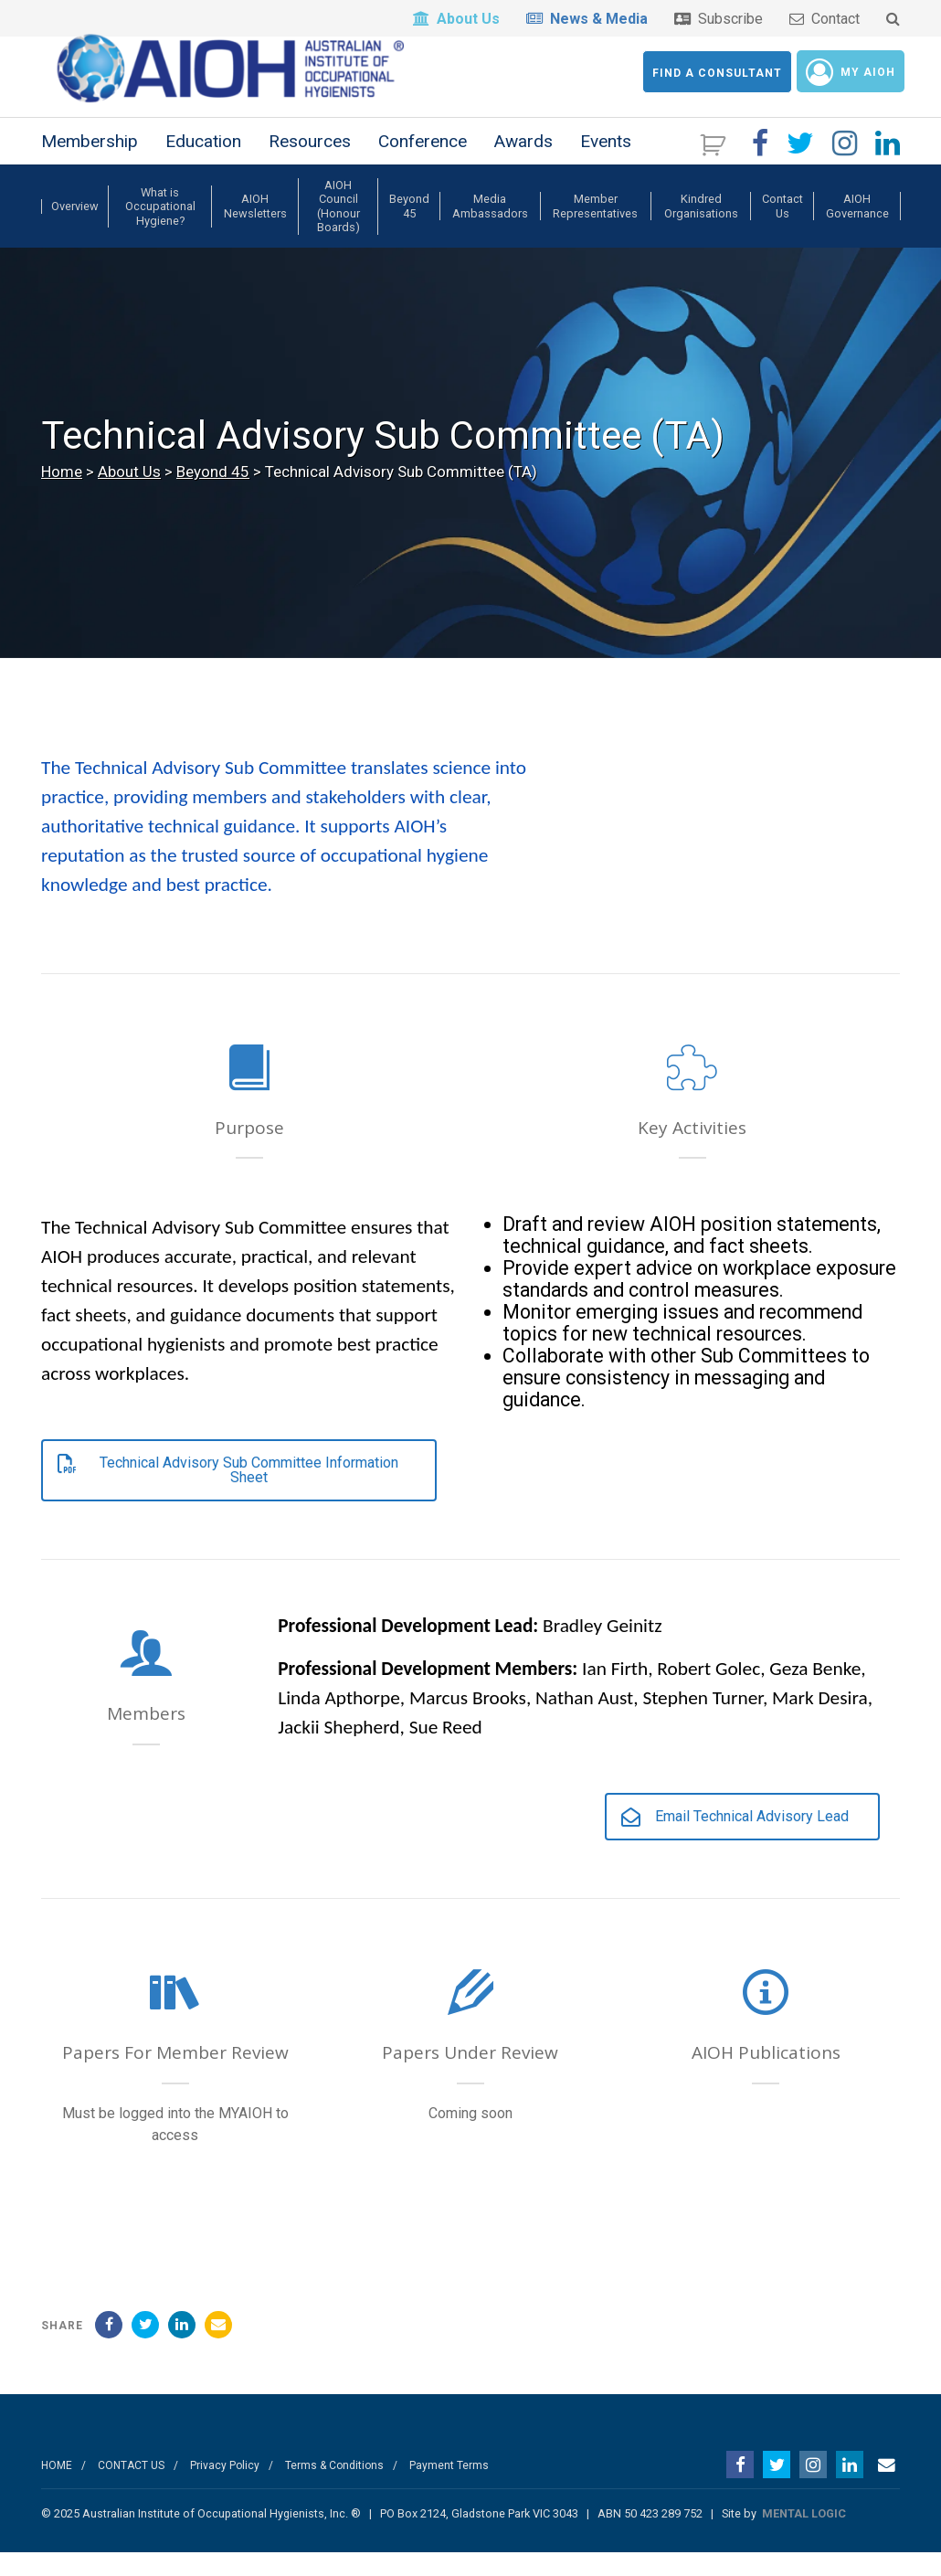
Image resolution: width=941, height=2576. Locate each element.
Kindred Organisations (701, 228)
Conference (422, 164)
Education (203, 164)
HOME (56, 2488)
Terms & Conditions (334, 2488)
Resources (310, 164)
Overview (75, 229)
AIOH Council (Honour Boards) (338, 229)
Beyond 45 (409, 228)
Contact (824, 18)
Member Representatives (595, 228)
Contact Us (782, 228)
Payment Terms (449, 2488)
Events (605, 164)
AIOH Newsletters (255, 228)
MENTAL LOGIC (804, 2536)
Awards (523, 164)
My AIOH (850, 72)
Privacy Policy (224, 2488)
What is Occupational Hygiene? (160, 229)
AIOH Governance (857, 228)
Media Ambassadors (490, 228)
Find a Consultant (717, 73)
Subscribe (718, 18)
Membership (89, 164)
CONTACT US (131, 2488)
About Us (456, 18)
